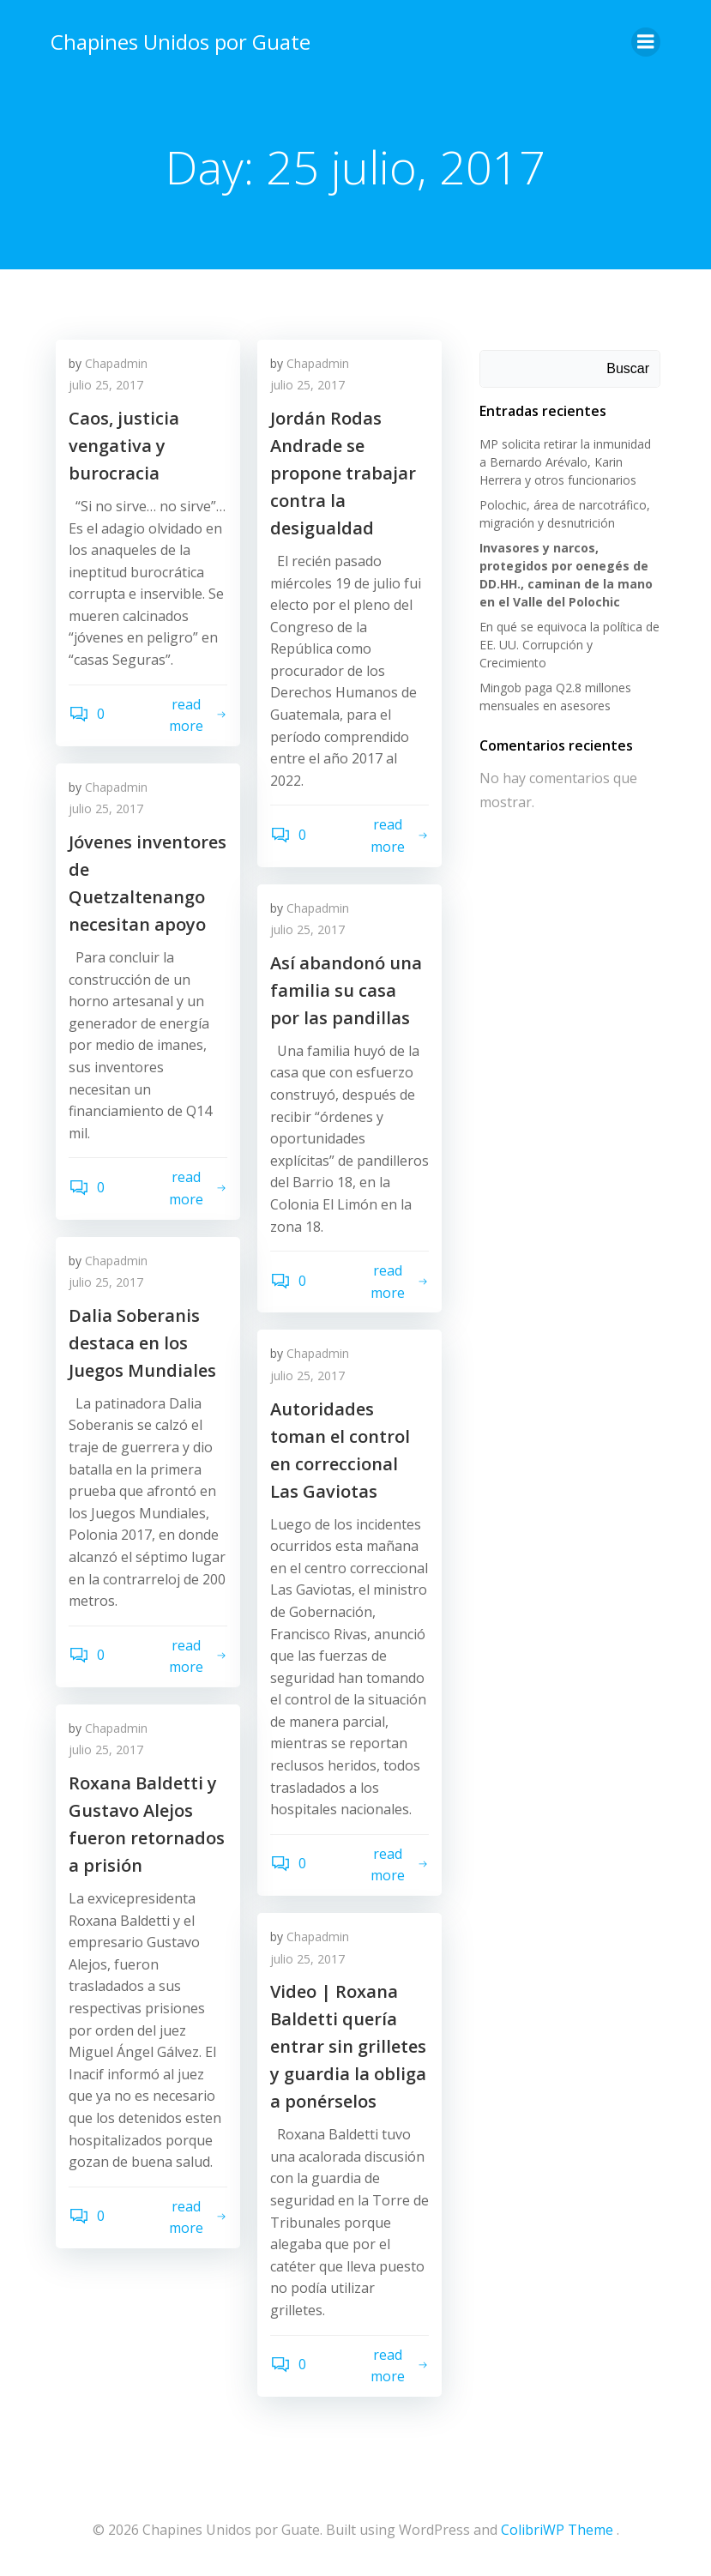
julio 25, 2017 (106, 388)
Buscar (632, 365)
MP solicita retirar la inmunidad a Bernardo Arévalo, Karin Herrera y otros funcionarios (570, 458)
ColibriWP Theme (557, 2529)
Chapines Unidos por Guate (177, 38)
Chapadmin (116, 366)
